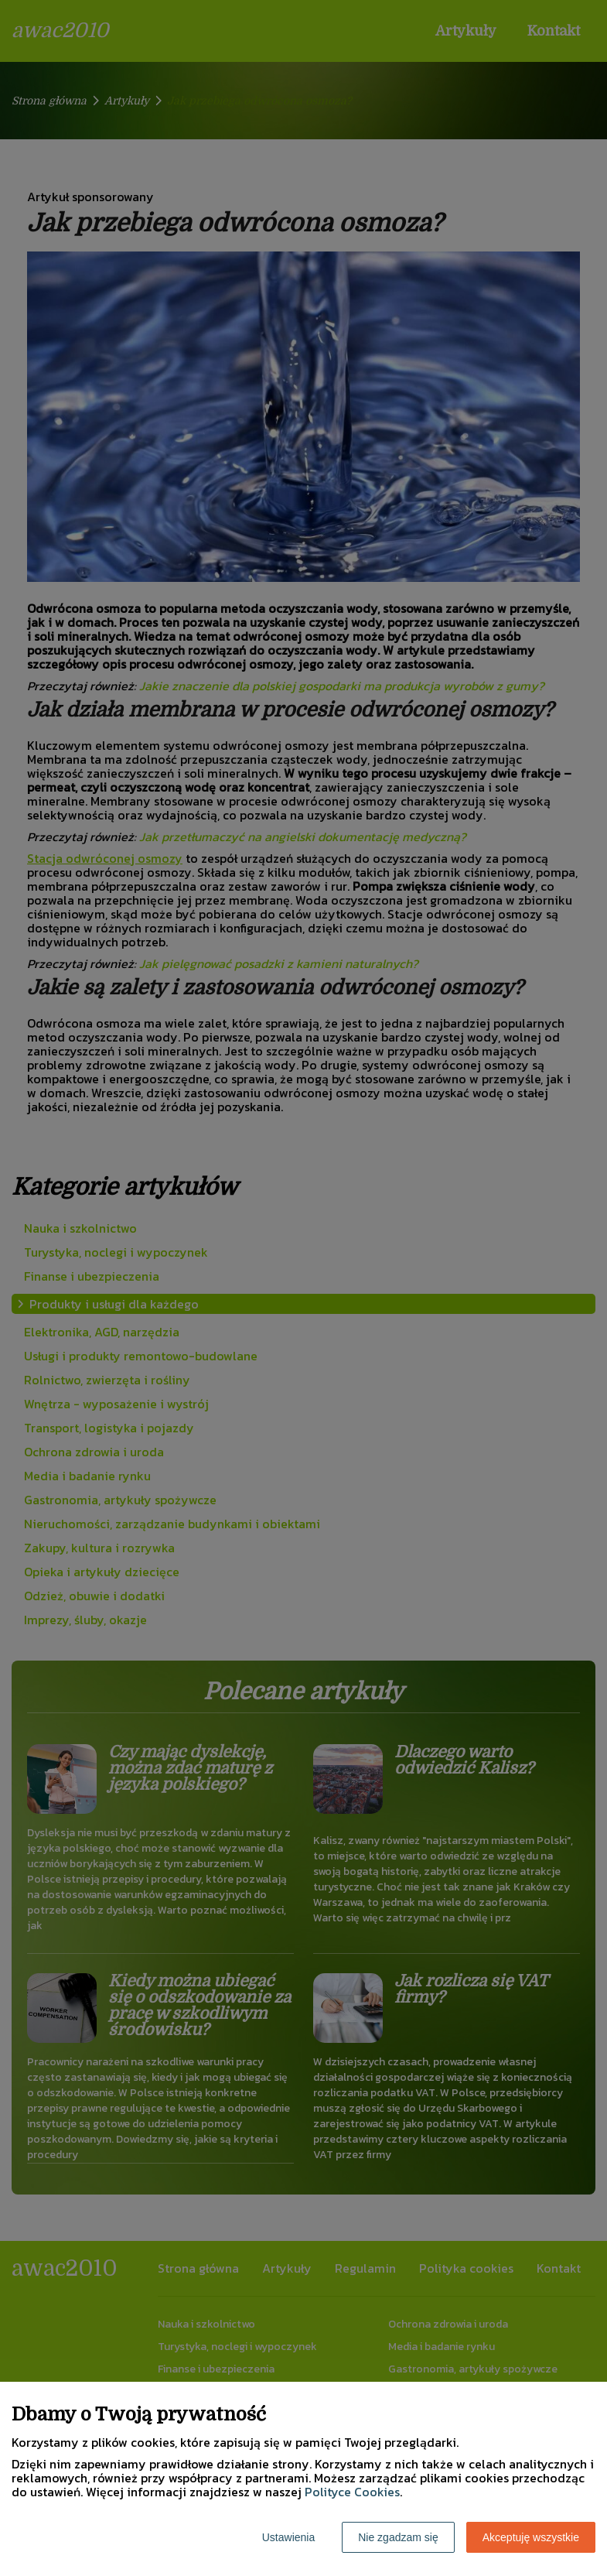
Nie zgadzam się (398, 2537)
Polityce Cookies (352, 2491)
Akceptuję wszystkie (531, 2537)
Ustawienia (288, 2537)
